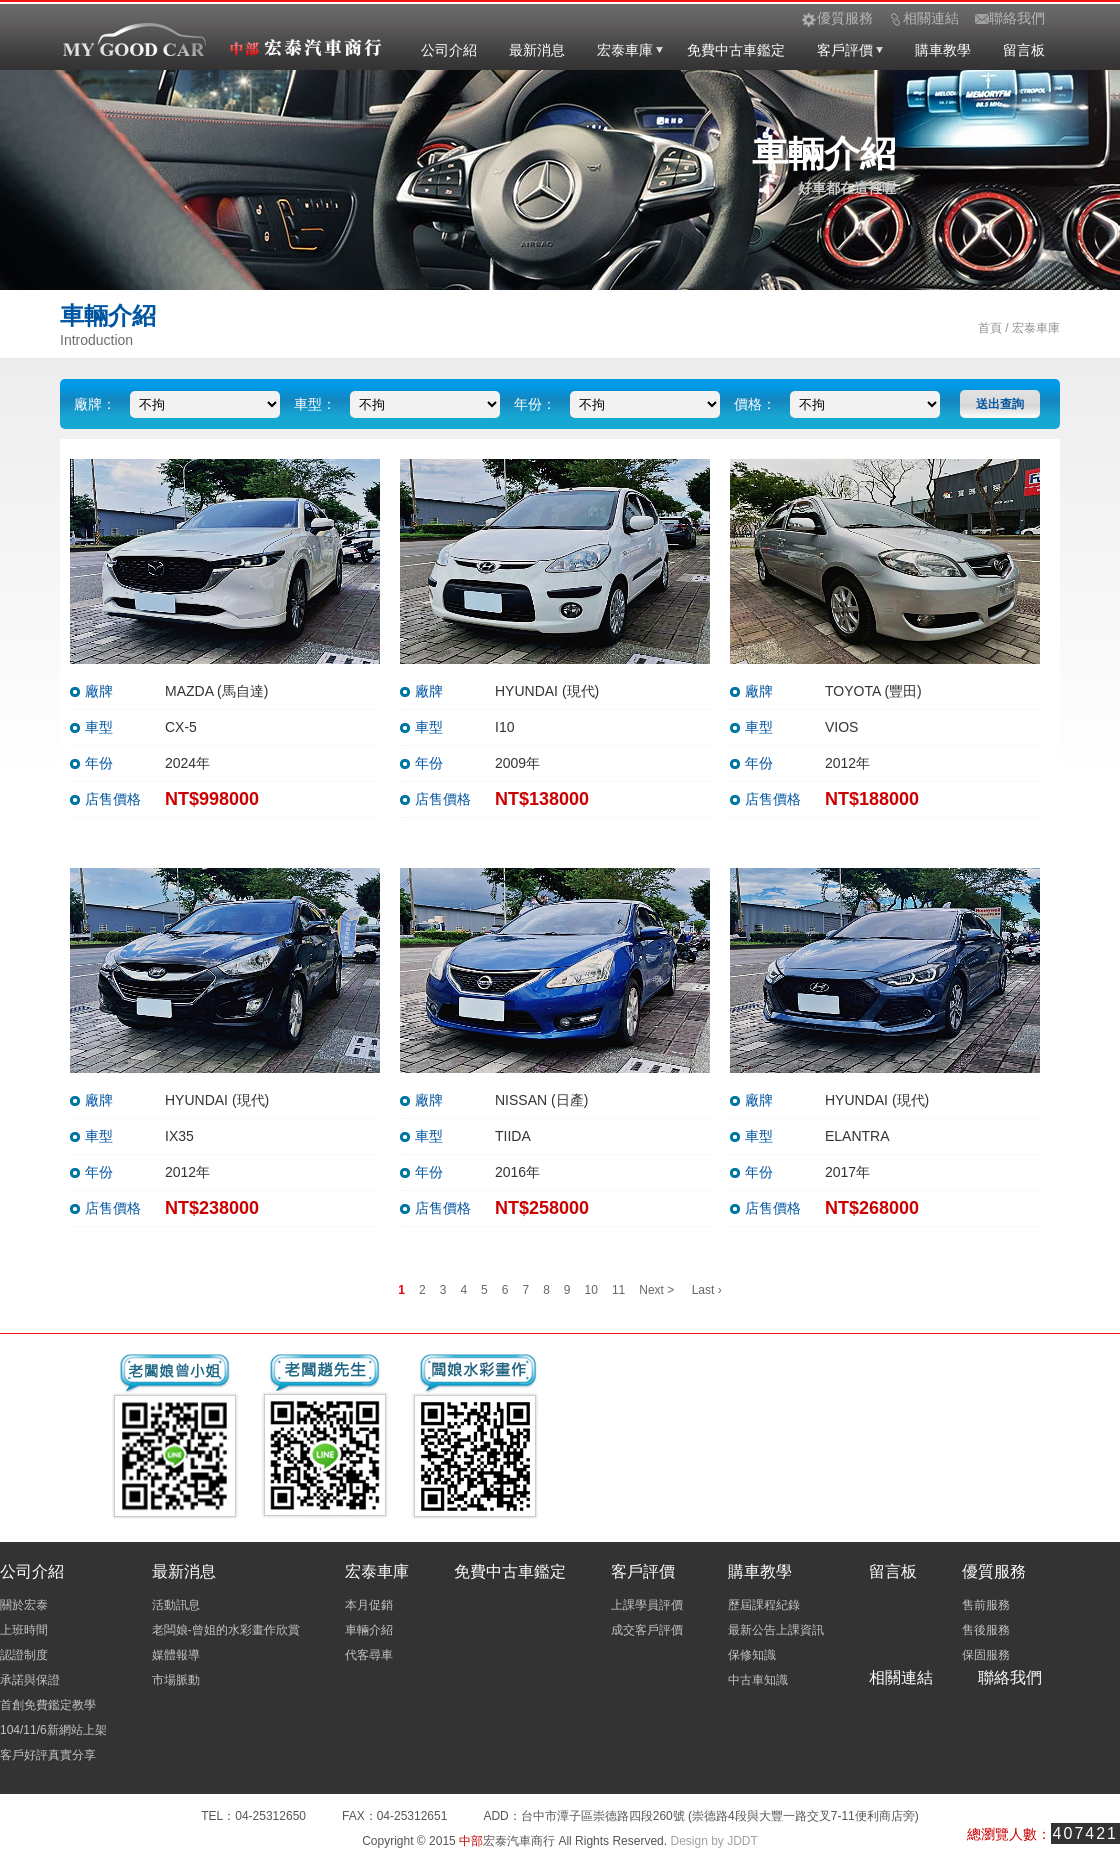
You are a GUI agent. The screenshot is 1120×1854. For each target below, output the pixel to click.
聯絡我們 (1010, 1677)
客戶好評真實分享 (48, 1755)
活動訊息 (176, 1605)
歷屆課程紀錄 (764, 1605)
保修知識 (752, 1655)
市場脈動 (176, 1680)
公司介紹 (449, 50)
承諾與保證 (30, 1680)
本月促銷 (369, 1605)
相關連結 (901, 1677)
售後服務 (986, 1630)
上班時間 (24, 1630)
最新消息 (537, 50)
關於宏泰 (24, 1605)
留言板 (1024, 50)
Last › (707, 1290)
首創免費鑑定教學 (48, 1705)
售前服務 (986, 1605)
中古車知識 (758, 1680)
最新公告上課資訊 (776, 1630)
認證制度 (24, 1655)
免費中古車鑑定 (736, 50)
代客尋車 (369, 1655)
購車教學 (943, 50)
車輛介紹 (369, 1630)
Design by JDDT (713, 1841)
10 (591, 1290)
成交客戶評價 (647, 1630)
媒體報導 (176, 1655)
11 (618, 1290)
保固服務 (986, 1655)
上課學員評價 (647, 1605)
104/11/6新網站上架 (53, 1730)
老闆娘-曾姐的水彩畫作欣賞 (226, 1630)
